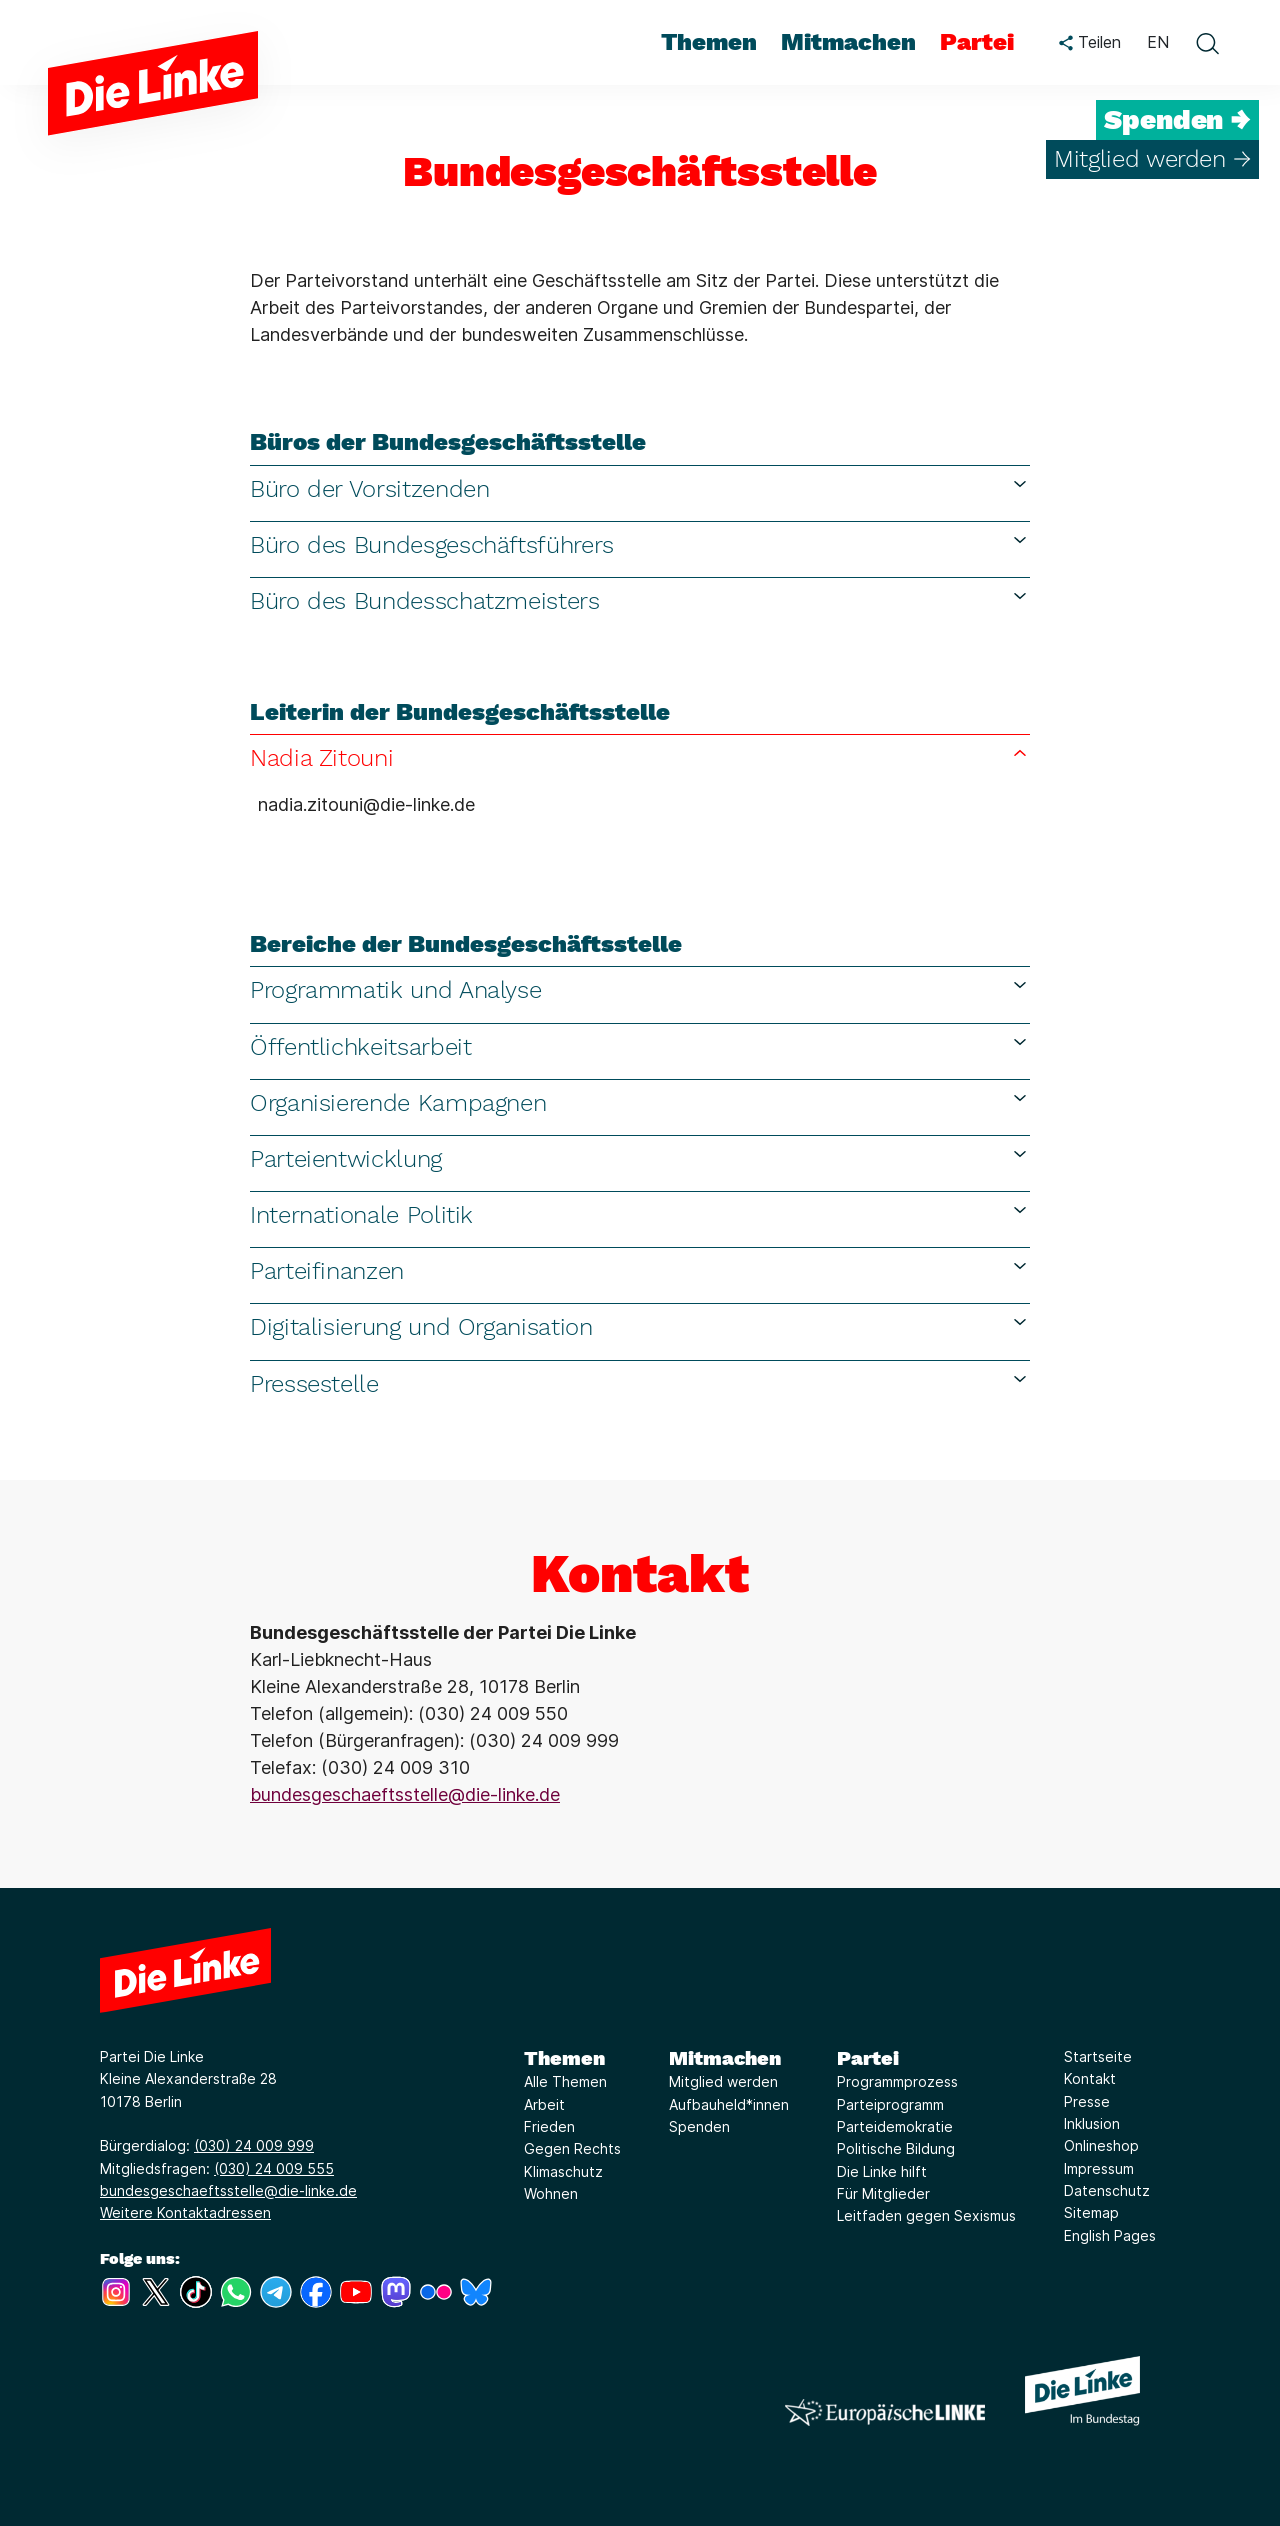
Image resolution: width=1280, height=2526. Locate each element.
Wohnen (551, 2193)
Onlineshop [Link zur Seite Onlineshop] (1101, 2145)
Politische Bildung (896, 2148)
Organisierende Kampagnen (640, 1102)
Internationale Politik (640, 1214)
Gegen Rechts (572, 2148)
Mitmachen (725, 2058)
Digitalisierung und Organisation (640, 1326)
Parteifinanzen (640, 1270)
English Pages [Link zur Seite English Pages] (1110, 2235)
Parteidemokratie (895, 2126)
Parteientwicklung (640, 1158)
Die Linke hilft (882, 2171)
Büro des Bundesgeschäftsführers (640, 544)
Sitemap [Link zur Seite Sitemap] (1091, 2212)
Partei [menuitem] (977, 42)
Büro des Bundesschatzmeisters (640, 600)
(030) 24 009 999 (254, 2145)
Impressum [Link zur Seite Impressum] (1099, 2168)
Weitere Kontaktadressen (185, 2212)
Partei (868, 2058)
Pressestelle (640, 1383)
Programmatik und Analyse (640, 989)
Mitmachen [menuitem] (848, 42)
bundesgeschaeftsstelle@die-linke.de (405, 1794)
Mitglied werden (723, 2081)
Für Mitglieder (883, 2193)
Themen (564, 2058)
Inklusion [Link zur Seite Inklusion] (1092, 2123)
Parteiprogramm (890, 2104)
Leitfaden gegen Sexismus (926, 2215)
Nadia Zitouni (640, 757)
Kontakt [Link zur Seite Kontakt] (1090, 2078)
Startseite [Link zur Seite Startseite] (1098, 2056)
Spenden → (1177, 120)
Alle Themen (565, 2081)
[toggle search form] (1207, 43)
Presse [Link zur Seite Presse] (1087, 2101)
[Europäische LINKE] (885, 2412)
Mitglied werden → (1152, 159)
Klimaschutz (563, 2171)
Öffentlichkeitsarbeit (640, 1046)
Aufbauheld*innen (729, 2104)
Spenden (699, 2126)
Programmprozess (897, 2081)
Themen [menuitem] (709, 42)
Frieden (549, 2126)
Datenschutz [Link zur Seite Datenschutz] (1107, 2190)
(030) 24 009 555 (274, 2168)
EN (1158, 42)
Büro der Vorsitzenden (640, 488)
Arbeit (544, 2104)
